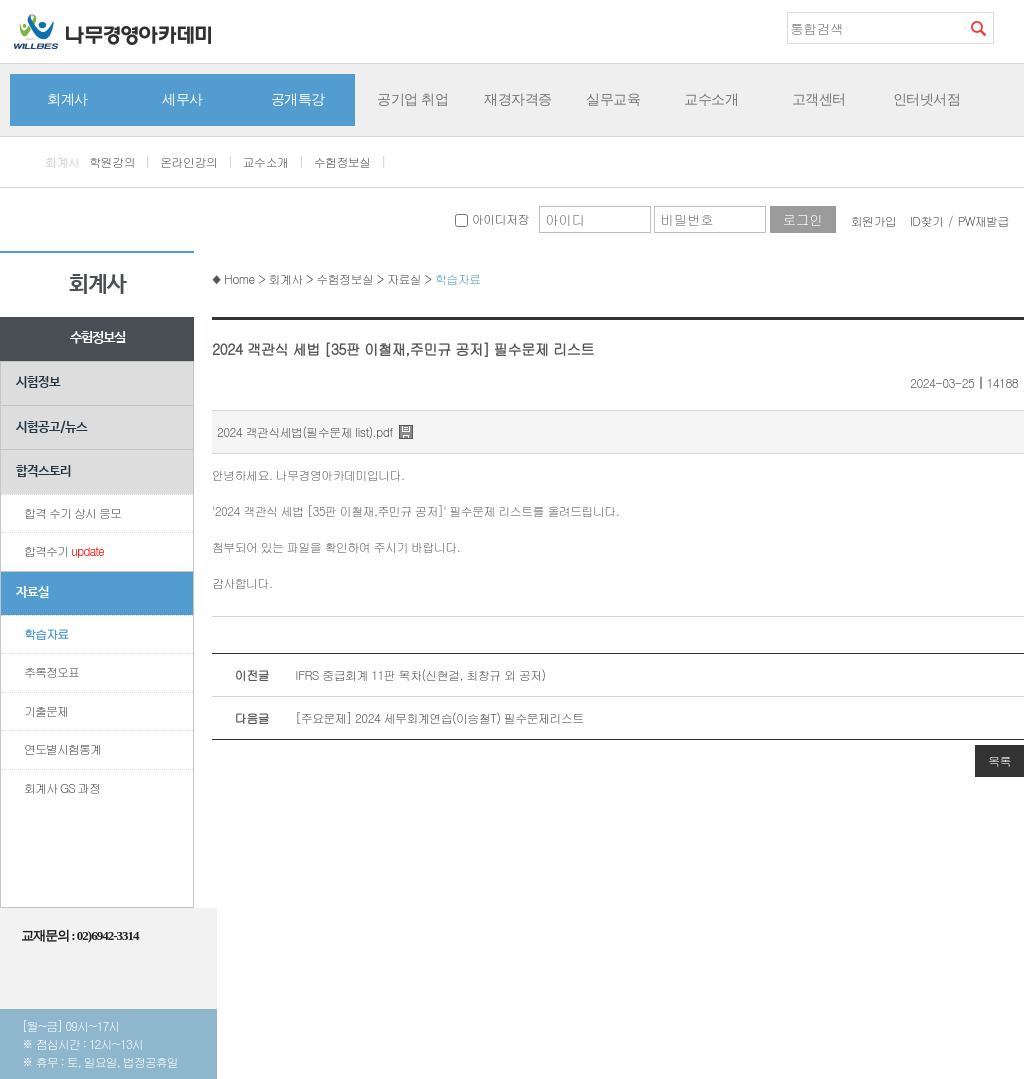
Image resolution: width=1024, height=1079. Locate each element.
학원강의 (112, 161)
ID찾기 (927, 220)
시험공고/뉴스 (51, 427)
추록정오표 (51, 671)
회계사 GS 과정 (62, 787)
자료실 (32, 592)
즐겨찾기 (1009, 27)
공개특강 (298, 99)
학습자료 (46, 633)
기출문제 (46, 710)
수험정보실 (342, 161)
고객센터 (819, 99)
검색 (978, 28)
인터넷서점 (927, 99)
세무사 (182, 99)
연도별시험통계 (62, 748)
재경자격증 (518, 99)
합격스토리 (43, 471)
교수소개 (711, 99)
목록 (999, 760)
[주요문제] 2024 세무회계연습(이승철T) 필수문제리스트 (398, 718)
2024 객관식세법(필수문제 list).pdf (305, 431)
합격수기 (64, 550)
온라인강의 (188, 161)
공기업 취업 (412, 99)
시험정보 (38, 382)
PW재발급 (983, 220)
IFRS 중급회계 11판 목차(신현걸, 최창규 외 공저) (379, 675)
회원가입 (874, 220)
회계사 (67, 99)
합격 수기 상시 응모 (72, 512)
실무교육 (613, 99)
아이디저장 (491, 218)
